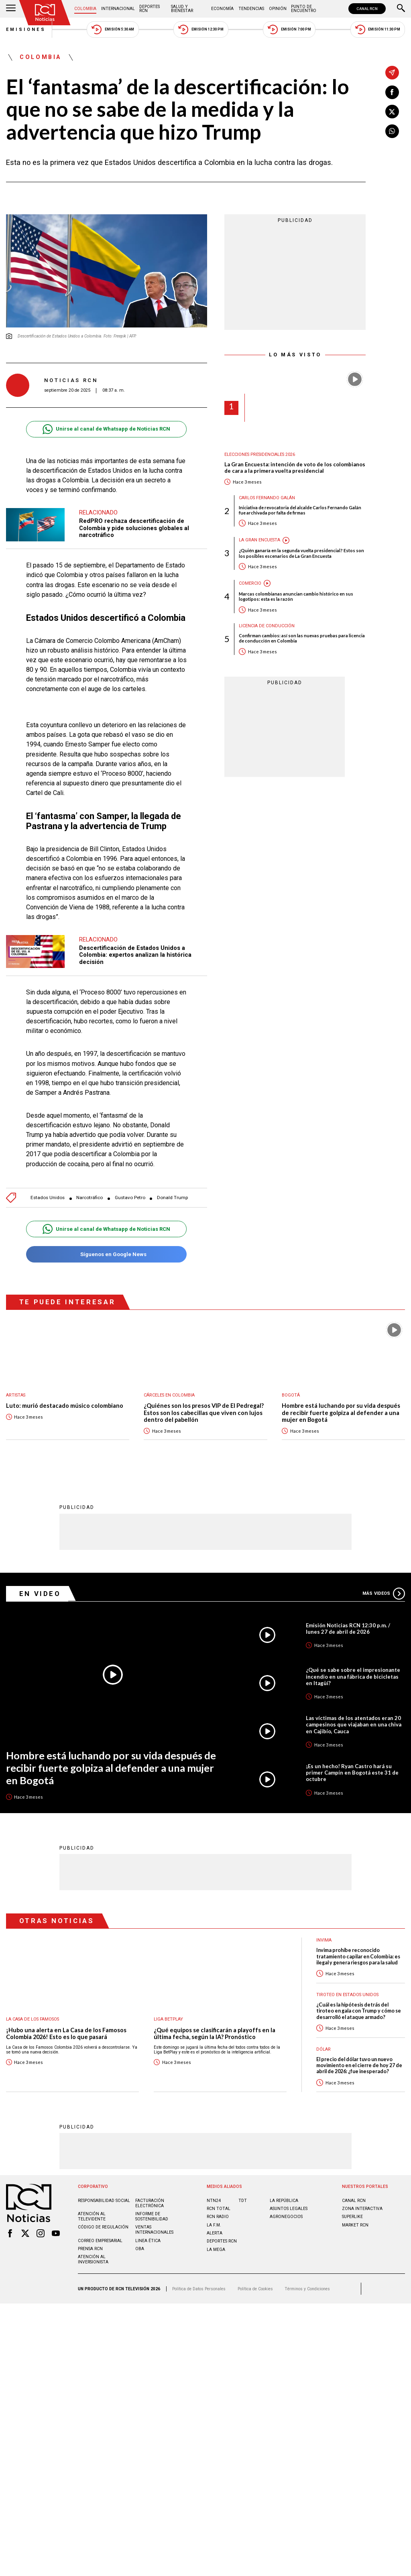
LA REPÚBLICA (284, 2200)
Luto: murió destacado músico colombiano (64, 1405)
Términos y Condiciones (307, 2288)
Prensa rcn (90, 2248)
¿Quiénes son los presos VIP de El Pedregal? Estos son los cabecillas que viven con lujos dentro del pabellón (204, 1412)
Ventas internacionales (154, 2229)
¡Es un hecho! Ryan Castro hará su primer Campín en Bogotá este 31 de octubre (352, 1772)
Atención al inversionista (93, 2259)
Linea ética (148, 2240)
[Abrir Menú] (11, 8)
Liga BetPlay (168, 2018)
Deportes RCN (149, 8)
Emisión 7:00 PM (289, 29)
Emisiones (26, 29)
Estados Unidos (48, 1197)
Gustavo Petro (130, 1197)
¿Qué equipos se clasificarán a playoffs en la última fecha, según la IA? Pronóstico (214, 2033)
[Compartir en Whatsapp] (392, 131)
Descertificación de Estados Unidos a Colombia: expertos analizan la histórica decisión (135, 955)
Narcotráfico (89, 1197)
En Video (40, 1593)
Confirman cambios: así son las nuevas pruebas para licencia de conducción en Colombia (302, 638)
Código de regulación (103, 2226)
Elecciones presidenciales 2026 (259, 454)
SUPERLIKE (352, 2216)
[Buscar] (401, 9)
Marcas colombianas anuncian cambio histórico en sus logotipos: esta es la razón (296, 596)
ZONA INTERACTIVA (362, 2208)
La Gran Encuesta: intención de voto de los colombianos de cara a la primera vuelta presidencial (294, 468)
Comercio (250, 583)
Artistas (15, 1395)
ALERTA (214, 2232)
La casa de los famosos (32, 2018)
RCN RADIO (218, 2216)
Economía (222, 8)
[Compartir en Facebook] (392, 92)
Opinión (278, 8)
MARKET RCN (355, 2224)
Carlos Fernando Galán (267, 497)
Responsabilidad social (104, 2200)
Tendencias (251, 8)
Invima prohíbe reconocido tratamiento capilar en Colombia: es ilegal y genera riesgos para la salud (358, 1956)
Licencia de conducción (267, 625)
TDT (242, 2200)
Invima (324, 1939)
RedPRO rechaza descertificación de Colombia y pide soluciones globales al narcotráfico (134, 528)
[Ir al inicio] (45, 12)
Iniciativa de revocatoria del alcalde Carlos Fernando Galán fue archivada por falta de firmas (300, 510)
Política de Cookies (255, 2288)
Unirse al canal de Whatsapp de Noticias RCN (106, 429)
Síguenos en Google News (106, 1254)
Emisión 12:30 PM (200, 29)
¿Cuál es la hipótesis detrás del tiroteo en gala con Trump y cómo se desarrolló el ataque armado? (358, 2010)
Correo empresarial (100, 2240)
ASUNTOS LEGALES (288, 2208)
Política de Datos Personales (199, 2288)
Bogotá (291, 1395)
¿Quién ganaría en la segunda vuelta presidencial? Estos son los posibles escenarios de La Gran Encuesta (301, 553)
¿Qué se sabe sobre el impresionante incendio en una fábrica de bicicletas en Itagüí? (353, 1675)
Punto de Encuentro (303, 8)
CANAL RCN (367, 8)
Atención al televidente (92, 2216)
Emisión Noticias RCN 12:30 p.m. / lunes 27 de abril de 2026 (348, 1628)
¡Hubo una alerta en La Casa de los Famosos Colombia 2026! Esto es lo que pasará (66, 2033)
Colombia (85, 8)
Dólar (323, 2048)
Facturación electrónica (149, 2203)
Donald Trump (172, 1197)
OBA (139, 2248)
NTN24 (214, 2200)
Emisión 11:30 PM (377, 29)
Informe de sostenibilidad (151, 2216)
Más (383, 1593)
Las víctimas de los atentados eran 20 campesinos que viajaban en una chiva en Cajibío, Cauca (353, 1724)
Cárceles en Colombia (169, 1395)
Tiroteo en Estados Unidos (347, 1994)
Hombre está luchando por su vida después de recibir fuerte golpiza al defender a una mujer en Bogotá (341, 1412)
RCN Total (218, 2208)
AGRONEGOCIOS (286, 2216)
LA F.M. (214, 2224)
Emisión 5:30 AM (113, 29)
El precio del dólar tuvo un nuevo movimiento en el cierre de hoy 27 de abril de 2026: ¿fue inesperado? (359, 2065)
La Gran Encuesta (259, 540)
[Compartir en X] (392, 111)
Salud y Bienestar (182, 8)
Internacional (118, 8)
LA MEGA (216, 2249)
